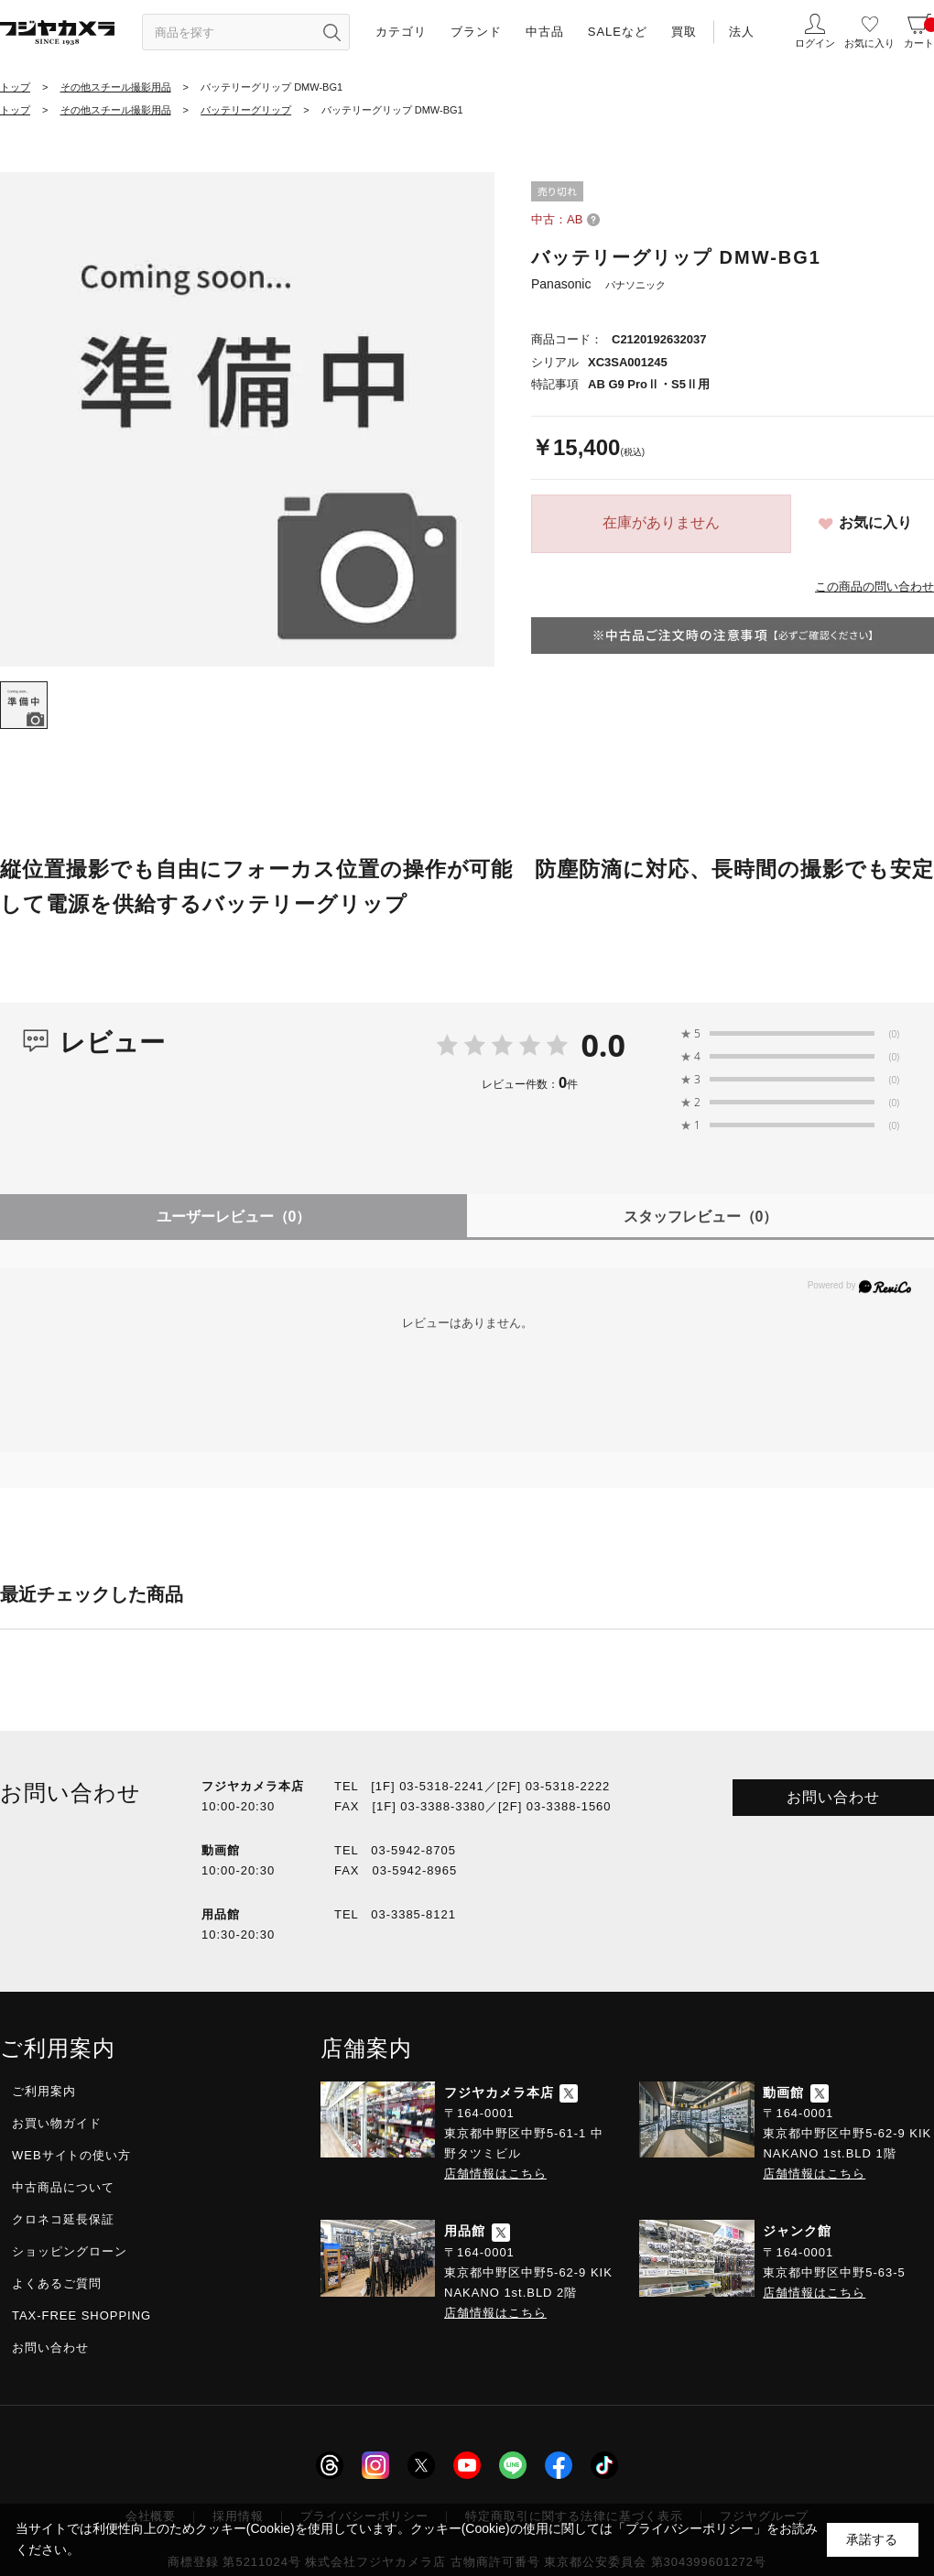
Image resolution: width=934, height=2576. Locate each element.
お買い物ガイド (57, 2123)
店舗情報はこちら (495, 2173)
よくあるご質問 (57, 2283)
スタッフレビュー (701, 1216)
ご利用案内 (44, 2091)
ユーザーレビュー (234, 1216)
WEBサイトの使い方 (71, 2155)
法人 (742, 31)
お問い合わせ (833, 1797)
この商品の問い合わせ (874, 586)
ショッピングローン (69, 2251)
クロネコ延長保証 (63, 2219)
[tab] (24, 705)
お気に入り (875, 522)
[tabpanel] (247, 419)
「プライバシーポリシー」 (689, 2528)
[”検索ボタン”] (331, 32)
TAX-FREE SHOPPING (81, 2315)
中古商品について (63, 2187)
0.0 (603, 1045)
